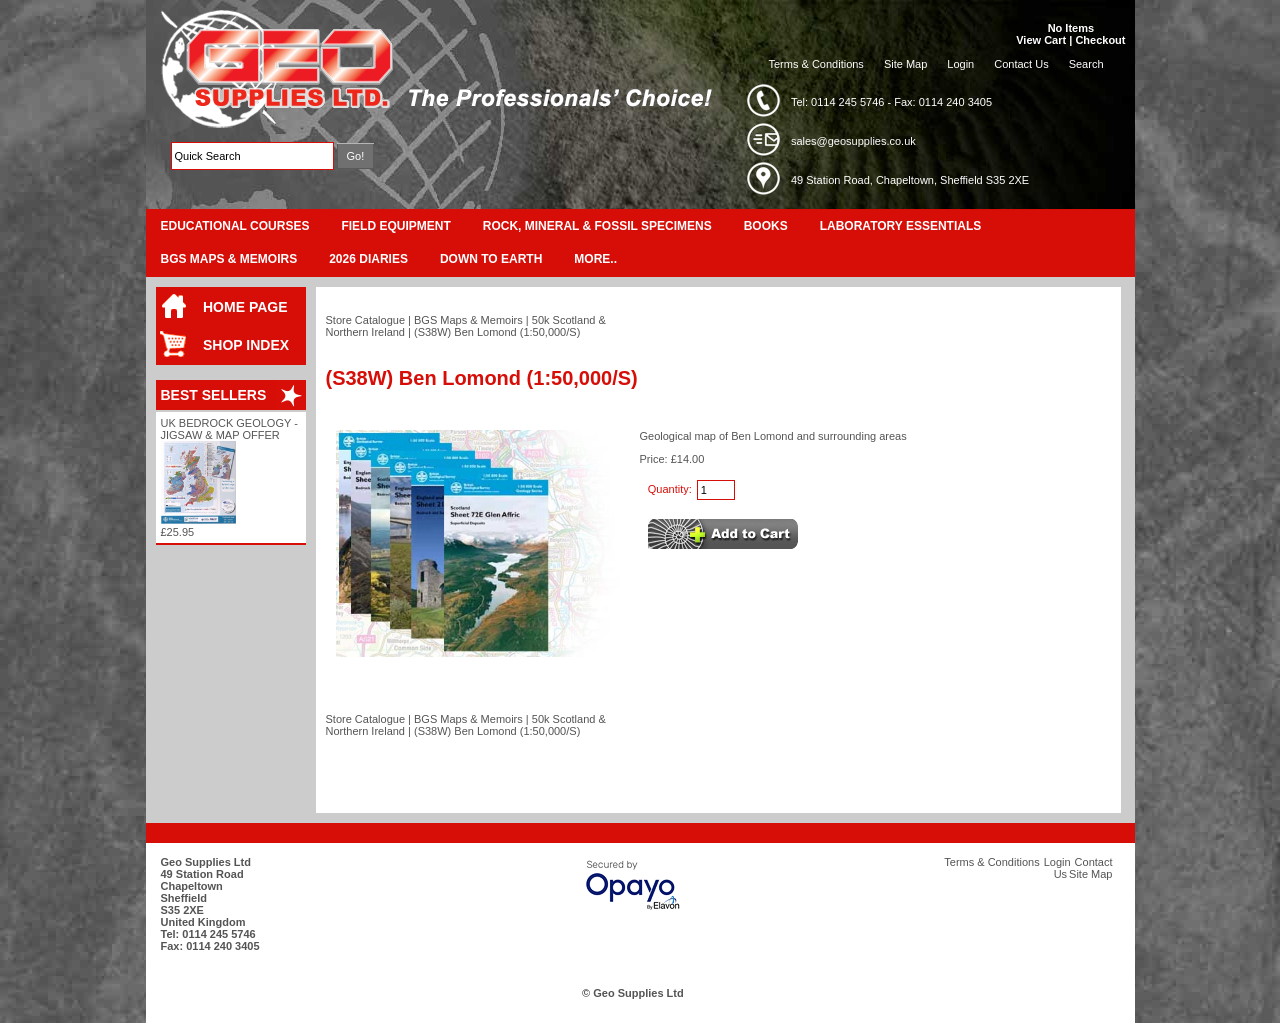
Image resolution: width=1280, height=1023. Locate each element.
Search (1086, 64)
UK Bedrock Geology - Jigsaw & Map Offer (229, 429)
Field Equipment (395, 226)
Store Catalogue (366, 320)
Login (960, 64)
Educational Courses (235, 226)
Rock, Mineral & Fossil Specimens (597, 226)
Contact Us (1021, 64)
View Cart (1041, 40)
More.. (595, 259)
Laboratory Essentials (901, 226)
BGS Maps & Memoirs (229, 259)
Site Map (905, 64)
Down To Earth (491, 259)
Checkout (1100, 40)
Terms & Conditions (816, 64)
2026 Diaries (368, 259)
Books (766, 226)
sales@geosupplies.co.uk (853, 141)
